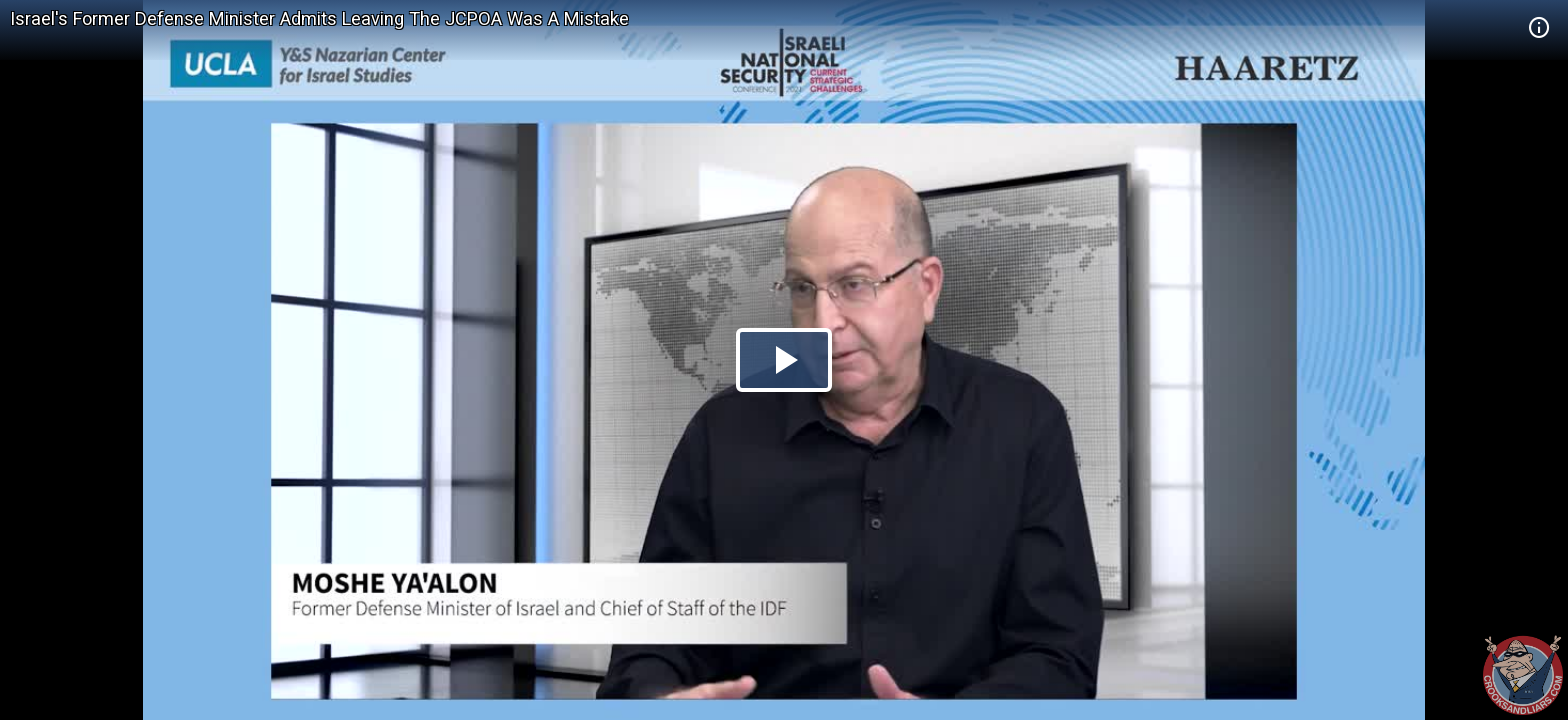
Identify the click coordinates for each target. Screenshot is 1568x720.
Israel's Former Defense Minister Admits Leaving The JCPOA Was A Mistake (319, 18)
